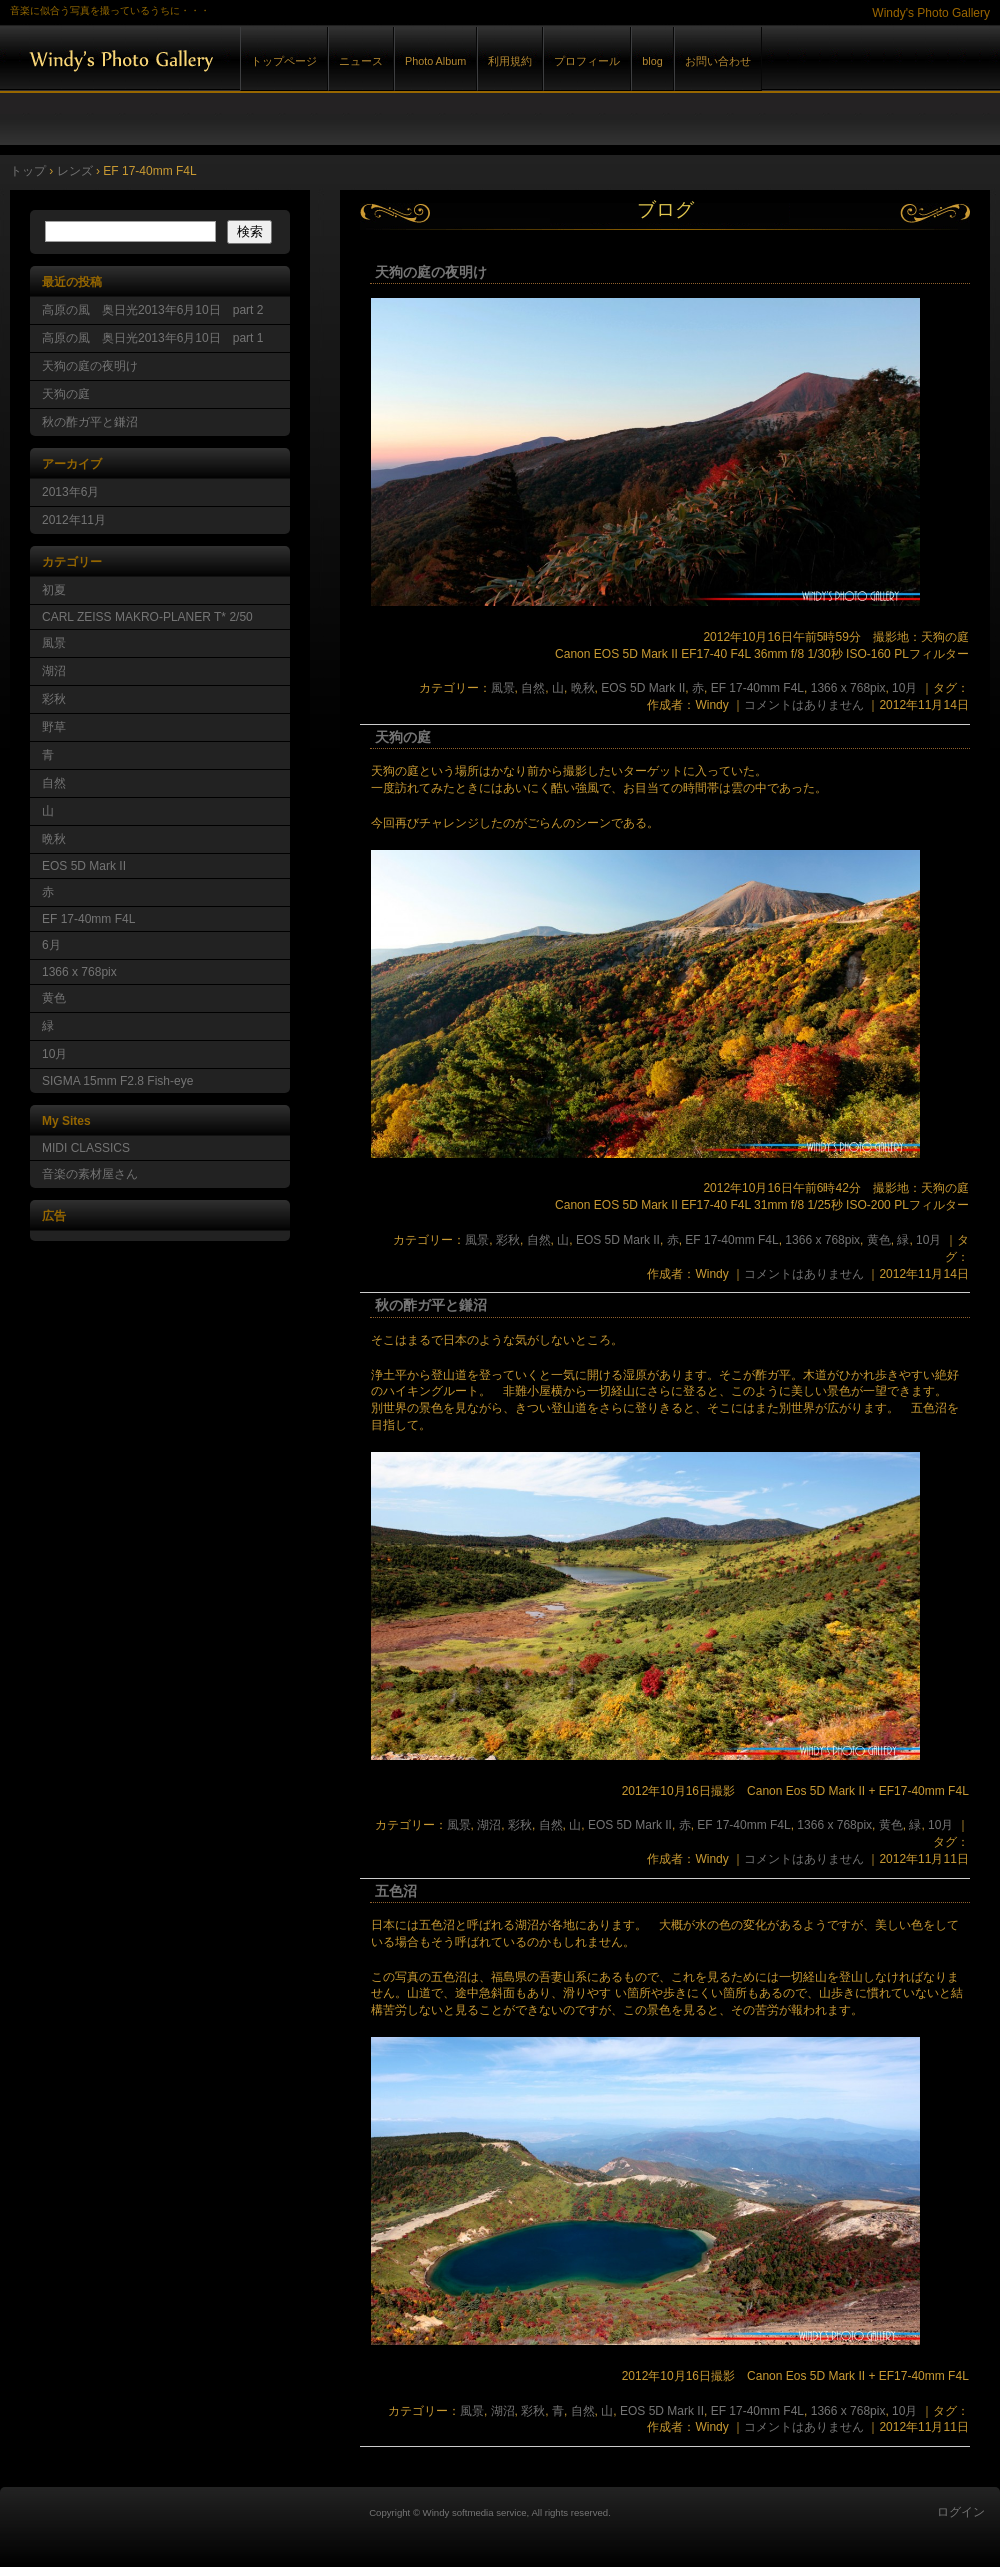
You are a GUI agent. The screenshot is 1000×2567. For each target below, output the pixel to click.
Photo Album (435, 61)
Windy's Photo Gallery (230, 58)
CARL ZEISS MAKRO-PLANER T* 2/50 (147, 617)
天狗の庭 (403, 737)
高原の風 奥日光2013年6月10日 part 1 (152, 338)
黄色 (879, 1240)
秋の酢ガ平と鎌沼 (431, 1305)
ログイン (961, 2512)
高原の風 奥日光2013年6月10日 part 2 (152, 310)
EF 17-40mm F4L (757, 688)
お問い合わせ (718, 61)
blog (652, 61)
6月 (51, 945)
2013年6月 (70, 492)
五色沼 (396, 1891)
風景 (503, 688)
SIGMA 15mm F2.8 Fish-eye (117, 1081)
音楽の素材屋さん (90, 1174)
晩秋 (583, 688)
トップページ (284, 61)
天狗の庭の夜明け (431, 272)
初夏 (54, 590)
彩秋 (508, 1240)
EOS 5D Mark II (643, 688)
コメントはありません (804, 705)
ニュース (361, 61)
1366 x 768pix (848, 688)
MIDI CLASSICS (86, 1148)
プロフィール (587, 61)
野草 (54, 727)
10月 (904, 688)
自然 (533, 688)
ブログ (665, 209)
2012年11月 (74, 520)
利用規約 (510, 61)
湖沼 (489, 1825)
